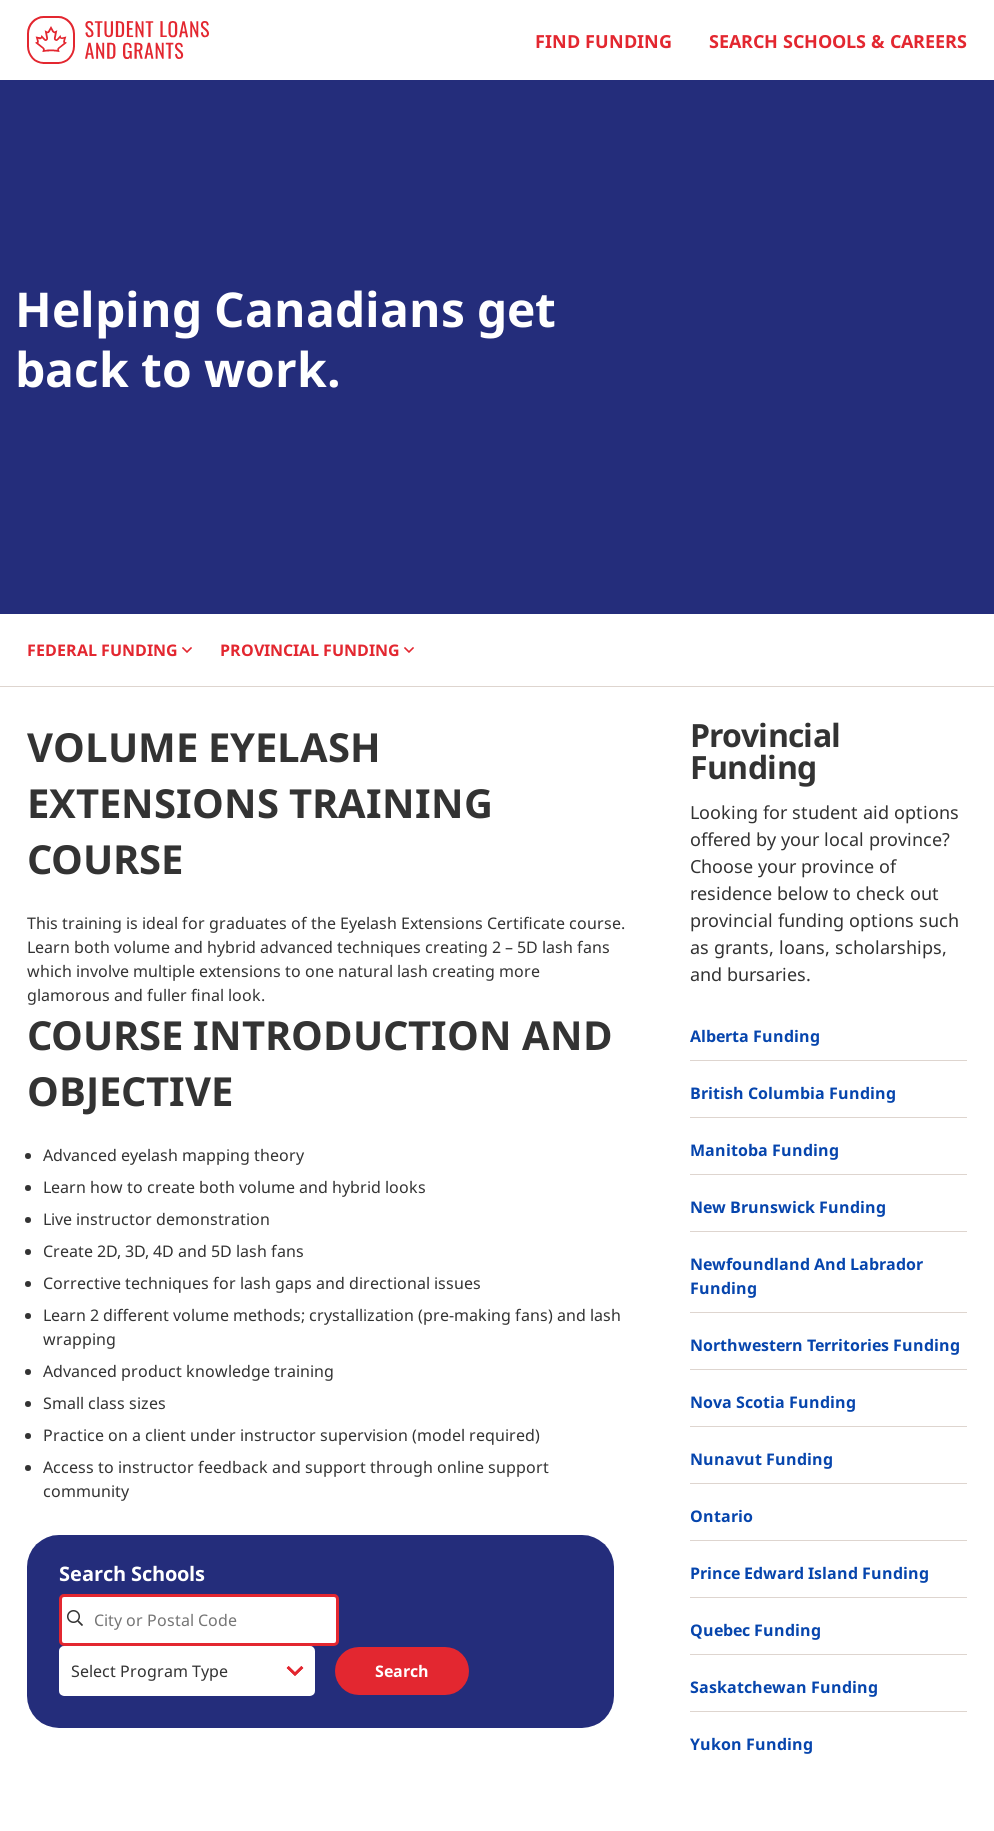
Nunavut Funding (761, 1459)
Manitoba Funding (764, 1150)
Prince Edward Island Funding (809, 1573)
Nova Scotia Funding (773, 1402)
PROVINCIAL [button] (317, 650)
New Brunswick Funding (788, 1207)
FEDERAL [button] (109, 650)
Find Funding (603, 41)
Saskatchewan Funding (784, 1687)
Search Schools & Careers (838, 41)
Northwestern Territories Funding (825, 1345)
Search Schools (132, 1573)
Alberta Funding (755, 1036)
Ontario (721, 1516)
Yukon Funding (751, 1744)
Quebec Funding (755, 1630)
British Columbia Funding (793, 1093)
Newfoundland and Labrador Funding (806, 1276)
